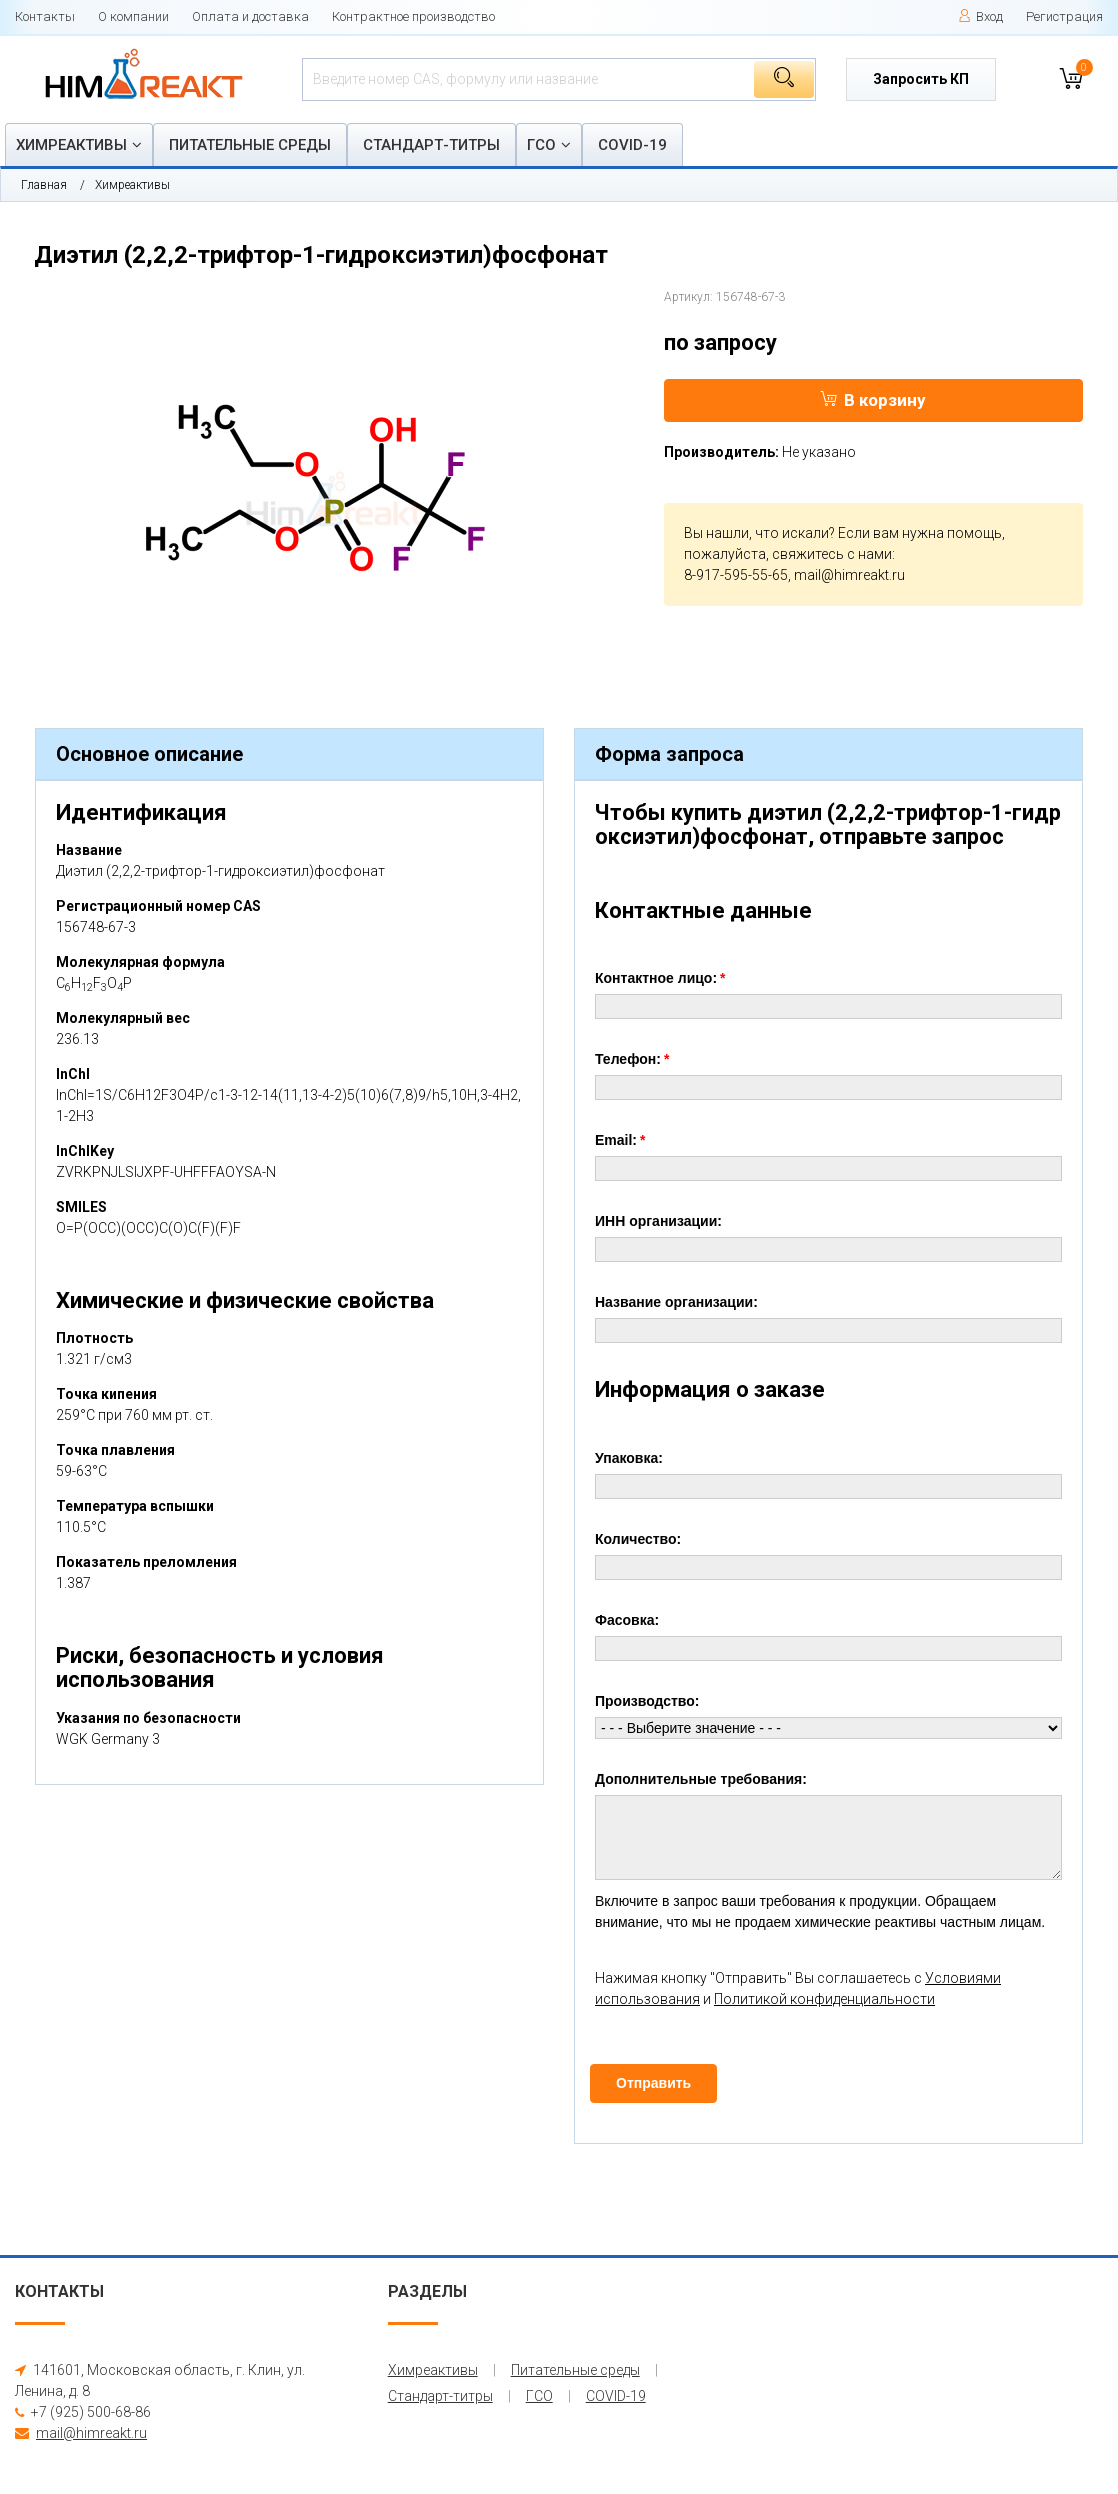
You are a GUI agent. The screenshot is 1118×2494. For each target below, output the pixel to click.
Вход (980, 16)
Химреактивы (71, 145)
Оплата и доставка (250, 16)
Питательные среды (250, 145)
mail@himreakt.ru (849, 575)
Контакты (45, 16)
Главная (44, 185)
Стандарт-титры (431, 145)
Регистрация (1064, 16)
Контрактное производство (413, 16)
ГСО (541, 145)
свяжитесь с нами (832, 554)
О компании (133, 16)
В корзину (873, 400)
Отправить (653, 2083)
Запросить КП (921, 79)
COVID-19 (632, 145)
